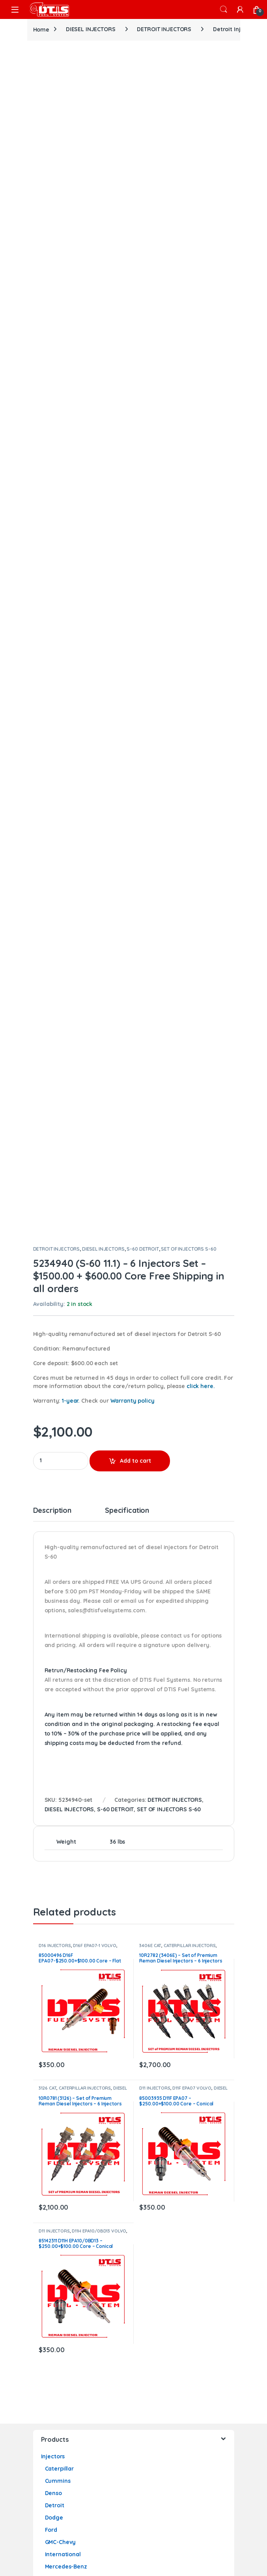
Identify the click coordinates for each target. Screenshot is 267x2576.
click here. (201, 838)
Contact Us (56, 2393)
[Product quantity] (60, 914)
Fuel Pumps (57, 2178)
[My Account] (240, 9)
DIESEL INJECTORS (91, 29)
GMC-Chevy (60, 1994)
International (63, 2007)
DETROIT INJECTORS (164, 29)
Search (223, 9)
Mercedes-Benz (66, 2019)
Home (41, 29)
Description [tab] (52, 964)
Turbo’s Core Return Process (79, 2454)
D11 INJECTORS (154, 1541)
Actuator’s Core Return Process (84, 2442)
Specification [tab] (127, 964)
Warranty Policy (63, 2417)
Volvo (52, 2043)
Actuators (54, 2325)
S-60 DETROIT (143, 702)
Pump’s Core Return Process (79, 2466)
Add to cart (135, 913)
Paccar (54, 2031)
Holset (53, 2337)
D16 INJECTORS (55, 1398)
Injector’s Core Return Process (82, 2429)
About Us (53, 2381)
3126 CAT (47, 1541)
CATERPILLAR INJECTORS (190, 1398)
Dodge (54, 1970)
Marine (54, 2056)
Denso (53, 1945)
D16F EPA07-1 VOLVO (94, 1398)
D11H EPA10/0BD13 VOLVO (99, 1684)
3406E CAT (150, 1398)
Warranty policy (132, 853)
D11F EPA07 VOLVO (191, 1541)
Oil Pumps (54, 2288)
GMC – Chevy (62, 2239)
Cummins (58, 1933)
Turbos (50, 2068)
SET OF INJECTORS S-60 (188, 702)
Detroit (54, 1958)
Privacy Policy (60, 2405)
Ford (51, 1982)
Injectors (53, 1909)
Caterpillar (59, 1921)
